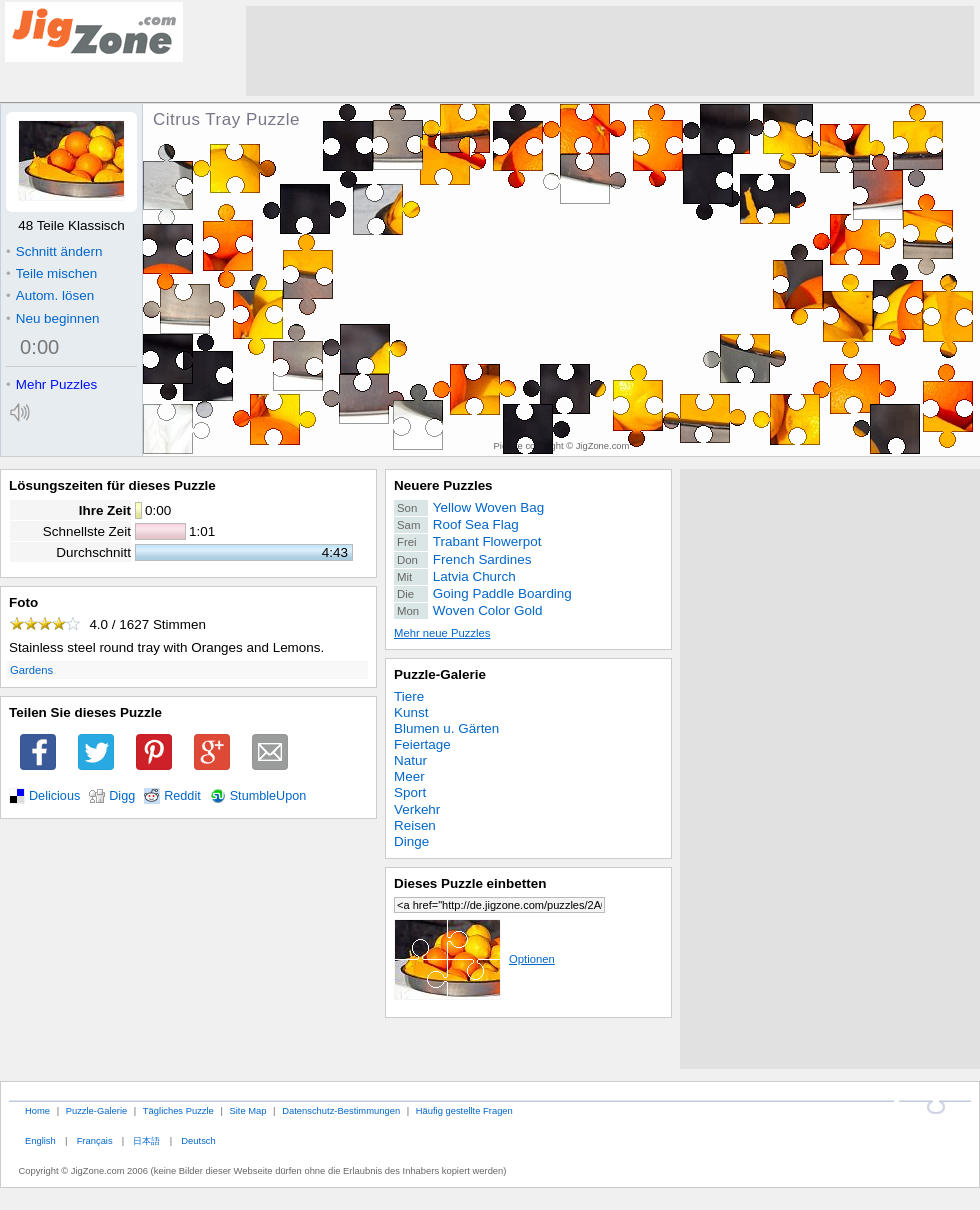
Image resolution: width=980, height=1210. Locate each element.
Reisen (415, 825)
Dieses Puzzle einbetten (470, 883)
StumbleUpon (268, 796)
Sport (410, 792)
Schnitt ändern (54, 251)
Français (95, 1140)
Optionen (474, 959)
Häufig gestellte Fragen (464, 1110)
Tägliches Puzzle (178, 1110)
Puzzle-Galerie (440, 674)
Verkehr (417, 809)
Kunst (411, 712)
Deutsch (198, 1140)
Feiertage (422, 744)
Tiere (409, 696)
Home (37, 1110)
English (40, 1140)
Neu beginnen (52, 318)
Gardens (31, 670)
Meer (409, 776)
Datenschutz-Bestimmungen (341, 1110)
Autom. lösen (50, 295)
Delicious (54, 796)
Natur (410, 760)
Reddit (182, 796)
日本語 (146, 1140)
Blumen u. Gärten (446, 728)
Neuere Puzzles (443, 485)
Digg (122, 796)
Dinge (411, 841)
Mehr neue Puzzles (442, 633)
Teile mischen (51, 273)
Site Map (247, 1110)
